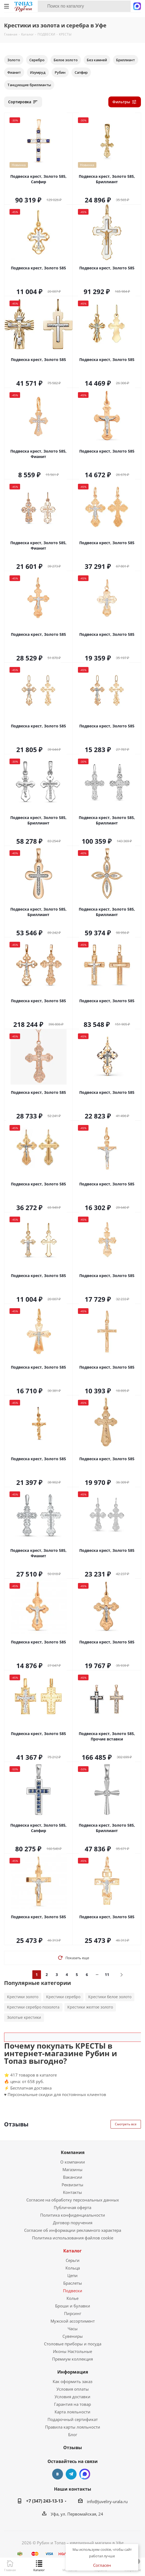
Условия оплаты (72, 2389)
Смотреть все (126, 2124)
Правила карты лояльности (72, 2427)
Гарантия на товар (72, 2404)
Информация (72, 2372)
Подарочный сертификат (73, 2419)
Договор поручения (72, 2222)
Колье (72, 2298)
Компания (72, 2152)
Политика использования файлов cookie (72, 2237)
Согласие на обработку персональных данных (72, 2200)
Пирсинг (72, 2313)
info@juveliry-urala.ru (107, 2501)
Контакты (72, 2192)
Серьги (73, 2260)
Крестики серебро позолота (33, 2007)
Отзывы (72, 2448)
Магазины (72, 2169)
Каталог (72, 2251)
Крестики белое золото (109, 1996)
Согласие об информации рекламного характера (72, 2230)
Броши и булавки (72, 2306)
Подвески (72, 2290)
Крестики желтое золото (90, 2007)
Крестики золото (22, 1996)
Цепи (72, 2275)
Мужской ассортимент (73, 2321)
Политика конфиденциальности (72, 2215)
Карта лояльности (72, 2411)
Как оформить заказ (72, 2381)
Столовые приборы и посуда (72, 2343)
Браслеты (72, 2283)
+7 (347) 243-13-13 (44, 2501)
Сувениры (72, 2336)
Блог (72, 2434)
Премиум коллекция (72, 2359)
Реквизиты (72, 2184)
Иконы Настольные (72, 2351)
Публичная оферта (72, 2207)
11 (107, 1974)
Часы (73, 2328)
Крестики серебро (63, 1996)
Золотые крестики (24, 2017)
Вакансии (72, 2177)
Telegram (71, 2474)
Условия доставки (72, 2396)
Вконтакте (57, 2474)
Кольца (72, 2268)
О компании (72, 2162)
